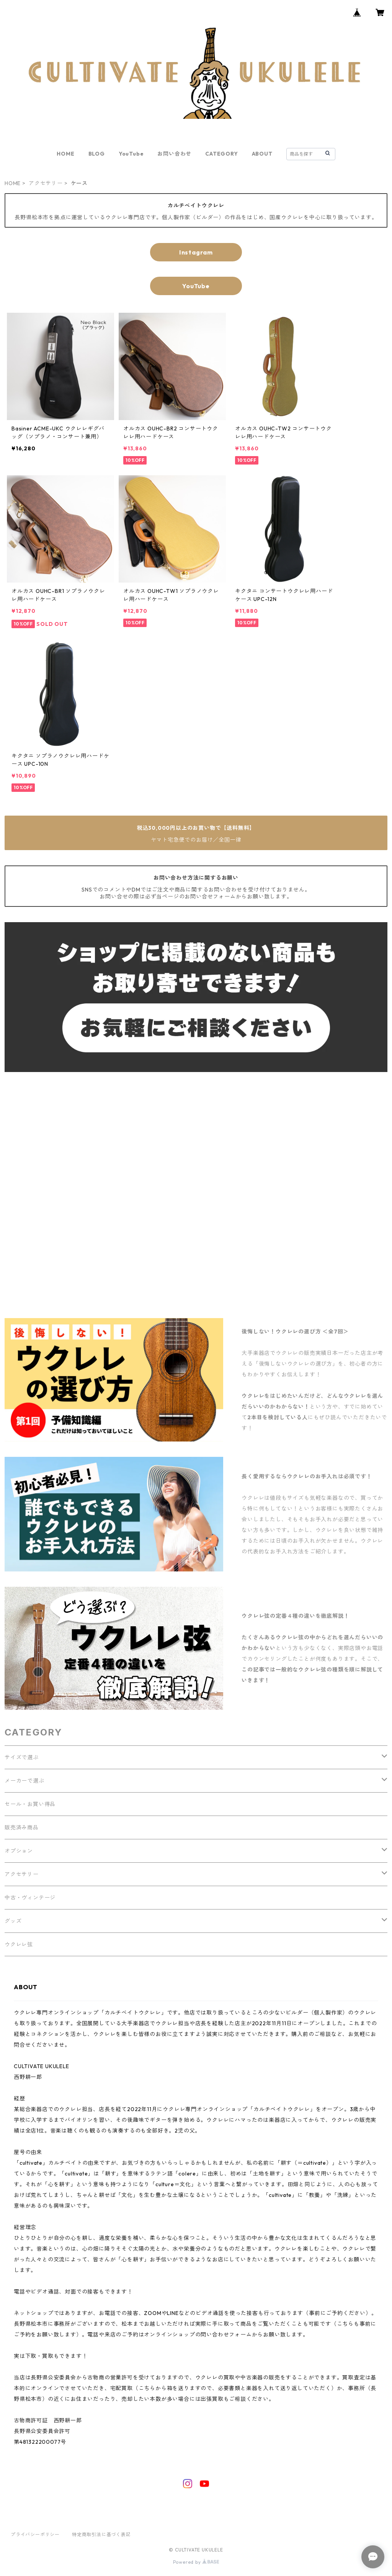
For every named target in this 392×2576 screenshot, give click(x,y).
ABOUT (262, 153)
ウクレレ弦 (19, 1944)
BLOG (96, 153)
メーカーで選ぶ (24, 1780)
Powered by (196, 2562)
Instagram (196, 252)
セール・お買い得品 (30, 1804)
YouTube (131, 153)
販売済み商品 (22, 1827)
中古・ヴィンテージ (30, 1897)
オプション (19, 1850)
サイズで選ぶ (22, 1757)
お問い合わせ (174, 153)
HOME (65, 153)
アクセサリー (46, 183)
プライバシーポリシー (35, 2534)
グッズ (13, 1921)
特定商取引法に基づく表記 (101, 2534)
